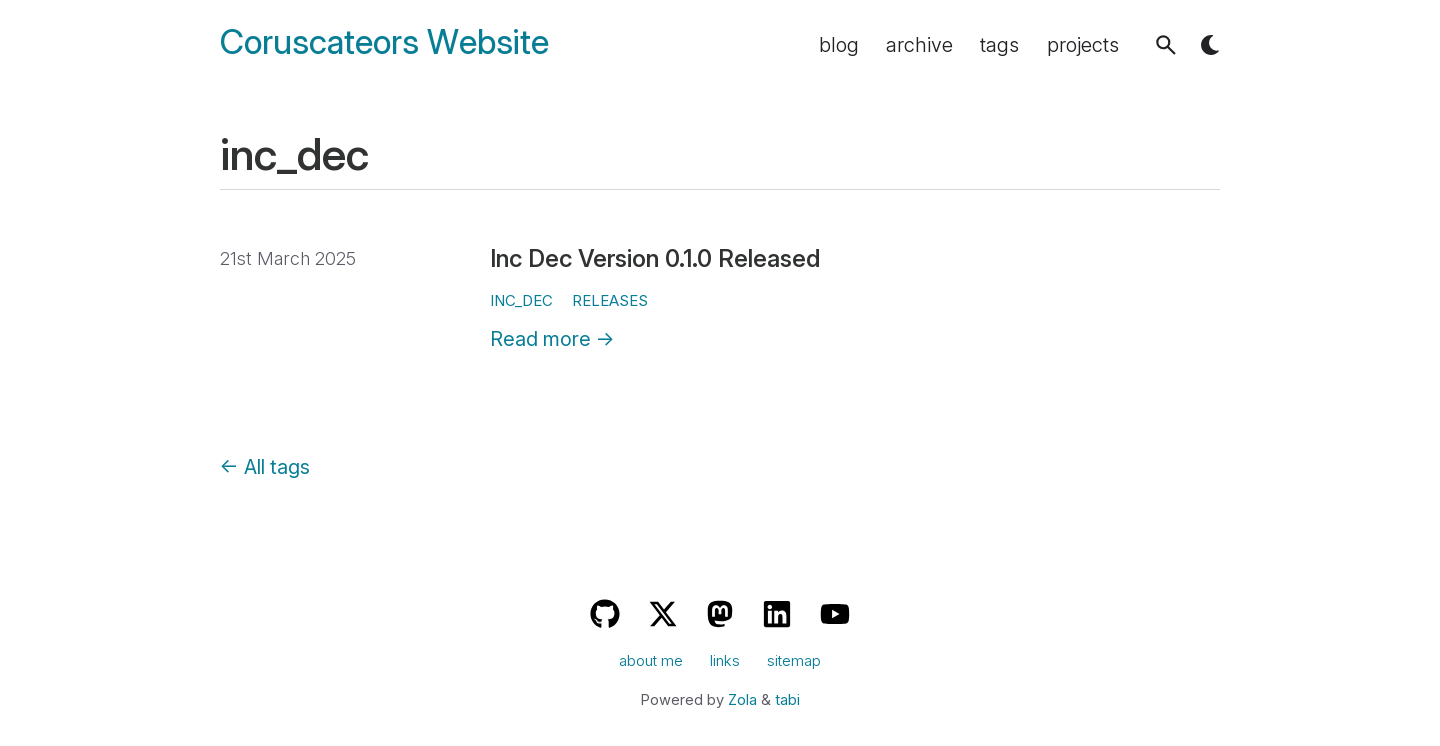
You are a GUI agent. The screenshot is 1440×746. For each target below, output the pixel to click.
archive (919, 45)
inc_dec (521, 300)
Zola (742, 700)
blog (839, 45)
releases (610, 300)
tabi (787, 700)
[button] (1166, 45)
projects (1083, 45)
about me (651, 661)
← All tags (265, 467)
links (725, 661)
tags (999, 45)
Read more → (552, 339)
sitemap (794, 661)
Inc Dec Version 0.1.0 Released (655, 258)
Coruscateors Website (384, 42)
